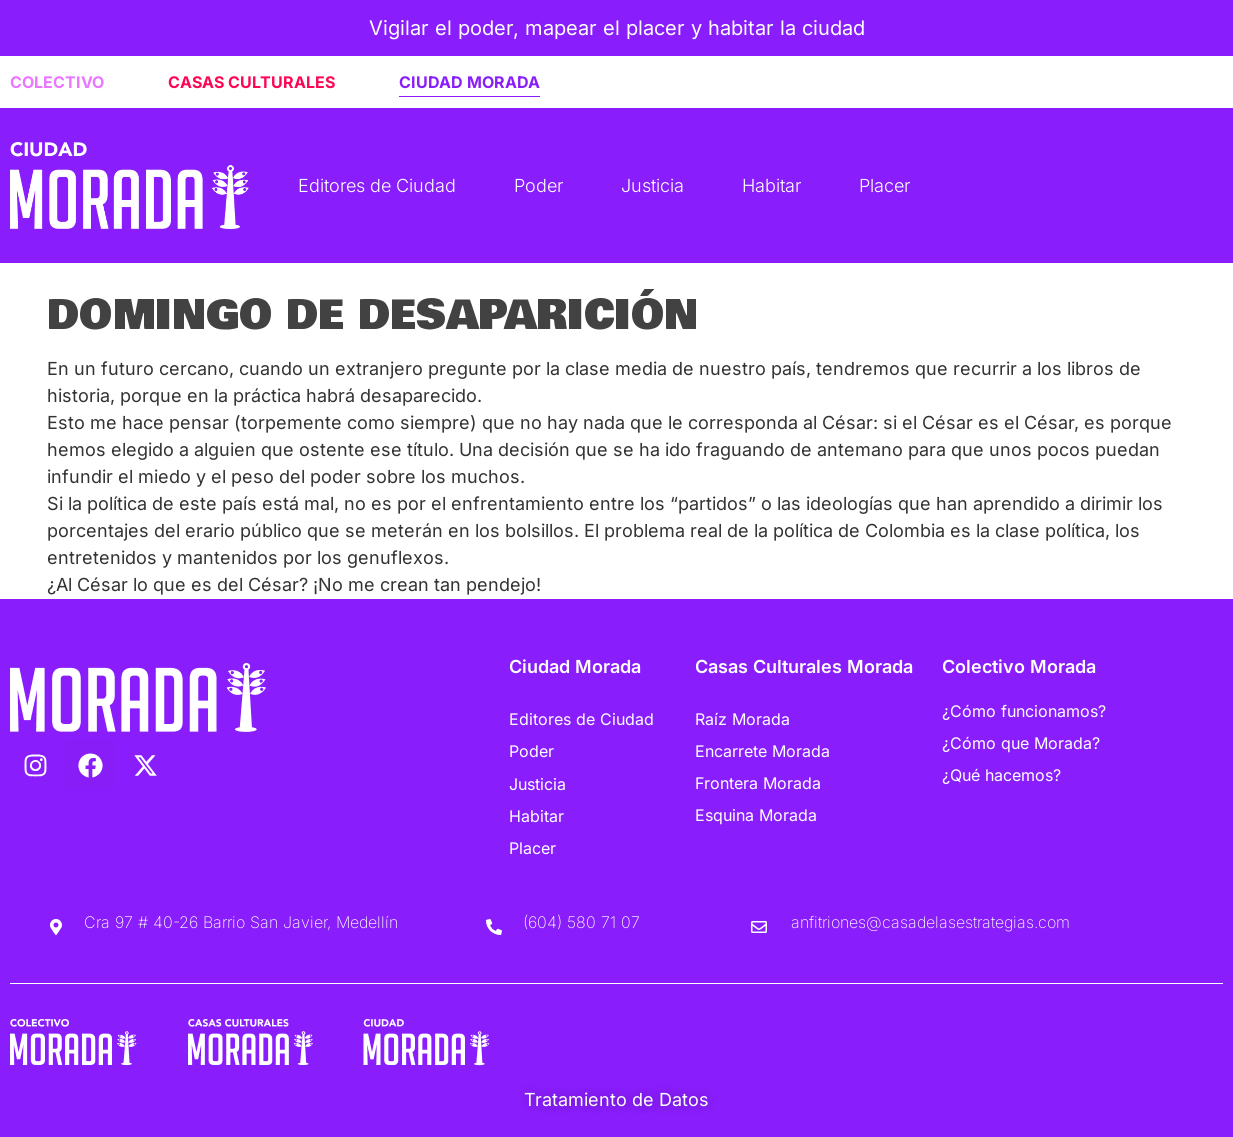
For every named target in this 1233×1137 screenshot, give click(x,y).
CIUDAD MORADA (469, 82)
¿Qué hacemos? (1001, 775)
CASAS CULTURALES (251, 82)
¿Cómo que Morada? (1021, 743)
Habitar (771, 185)
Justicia (652, 185)
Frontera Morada (758, 783)
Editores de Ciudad (377, 185)
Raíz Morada (742, 719)
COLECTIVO (57, 82)
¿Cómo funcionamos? (1024, 711)
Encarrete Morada (762, 751)
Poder (538, 185)
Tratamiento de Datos (616, 1099)
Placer (884, 185)
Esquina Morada (756, 815)
